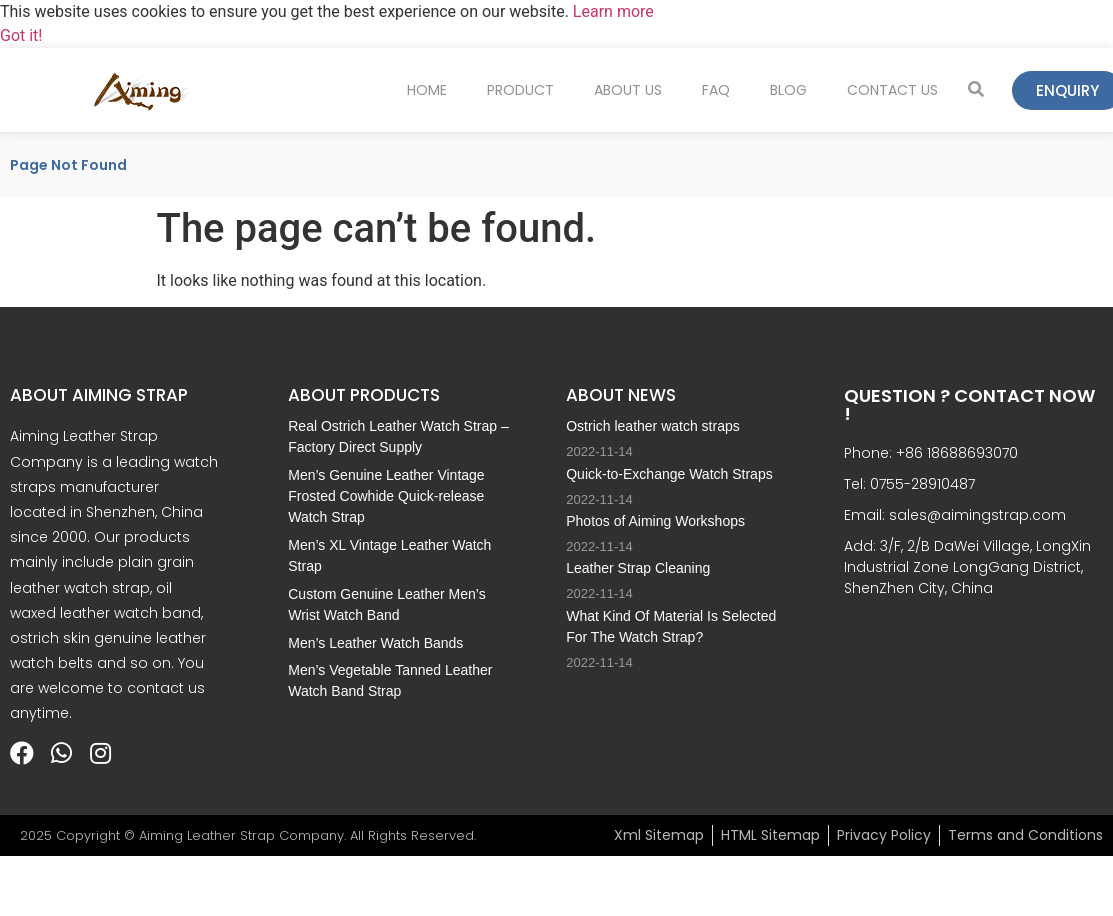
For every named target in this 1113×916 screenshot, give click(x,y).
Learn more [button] (613, 11)
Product (520, 90)
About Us (628, 90)
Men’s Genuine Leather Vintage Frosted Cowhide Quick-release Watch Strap (386, 496)
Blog (788, 90)
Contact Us (892, 90)
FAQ (716, 90)
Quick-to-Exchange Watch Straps (669, 474)
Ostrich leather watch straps (653, 426)
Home (427, 90)
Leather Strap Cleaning (638, 568)
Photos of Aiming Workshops (655, 521)
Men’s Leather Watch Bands (375, 643)
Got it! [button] (21, 35)
